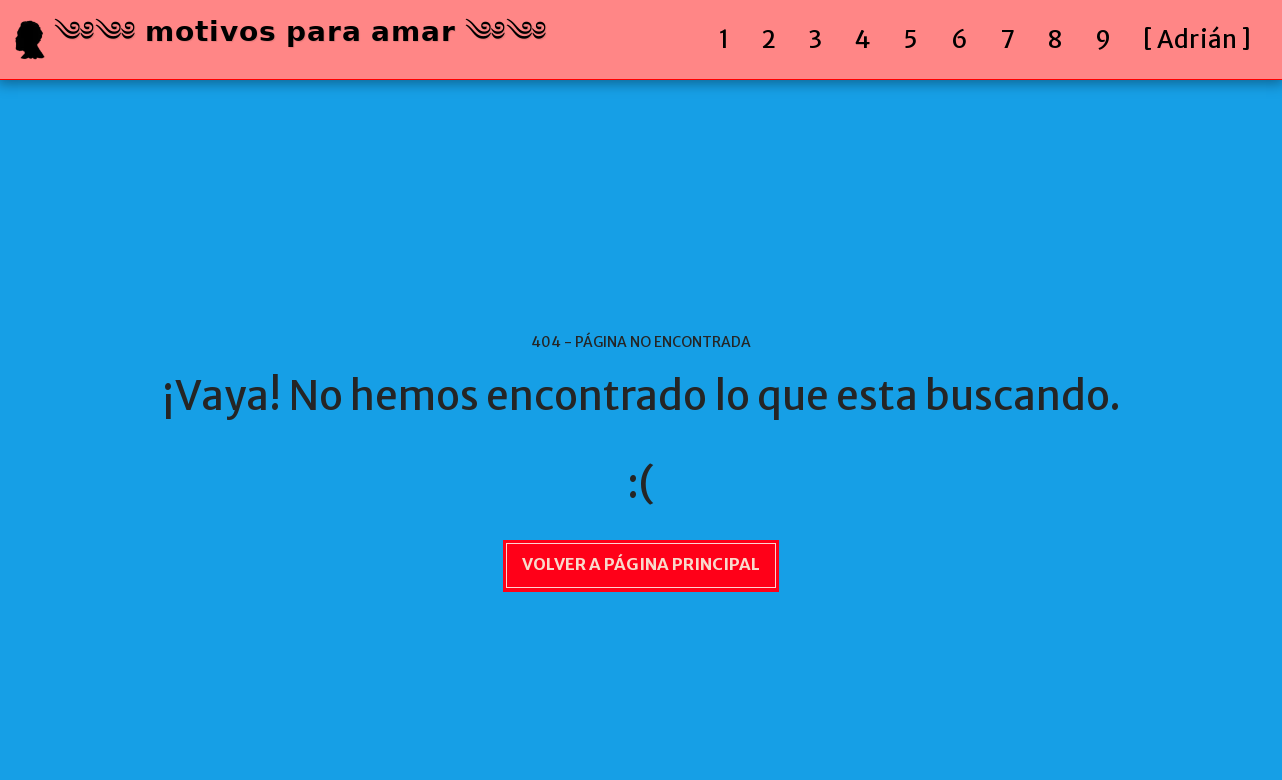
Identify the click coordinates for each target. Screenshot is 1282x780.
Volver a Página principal (641, 564)
